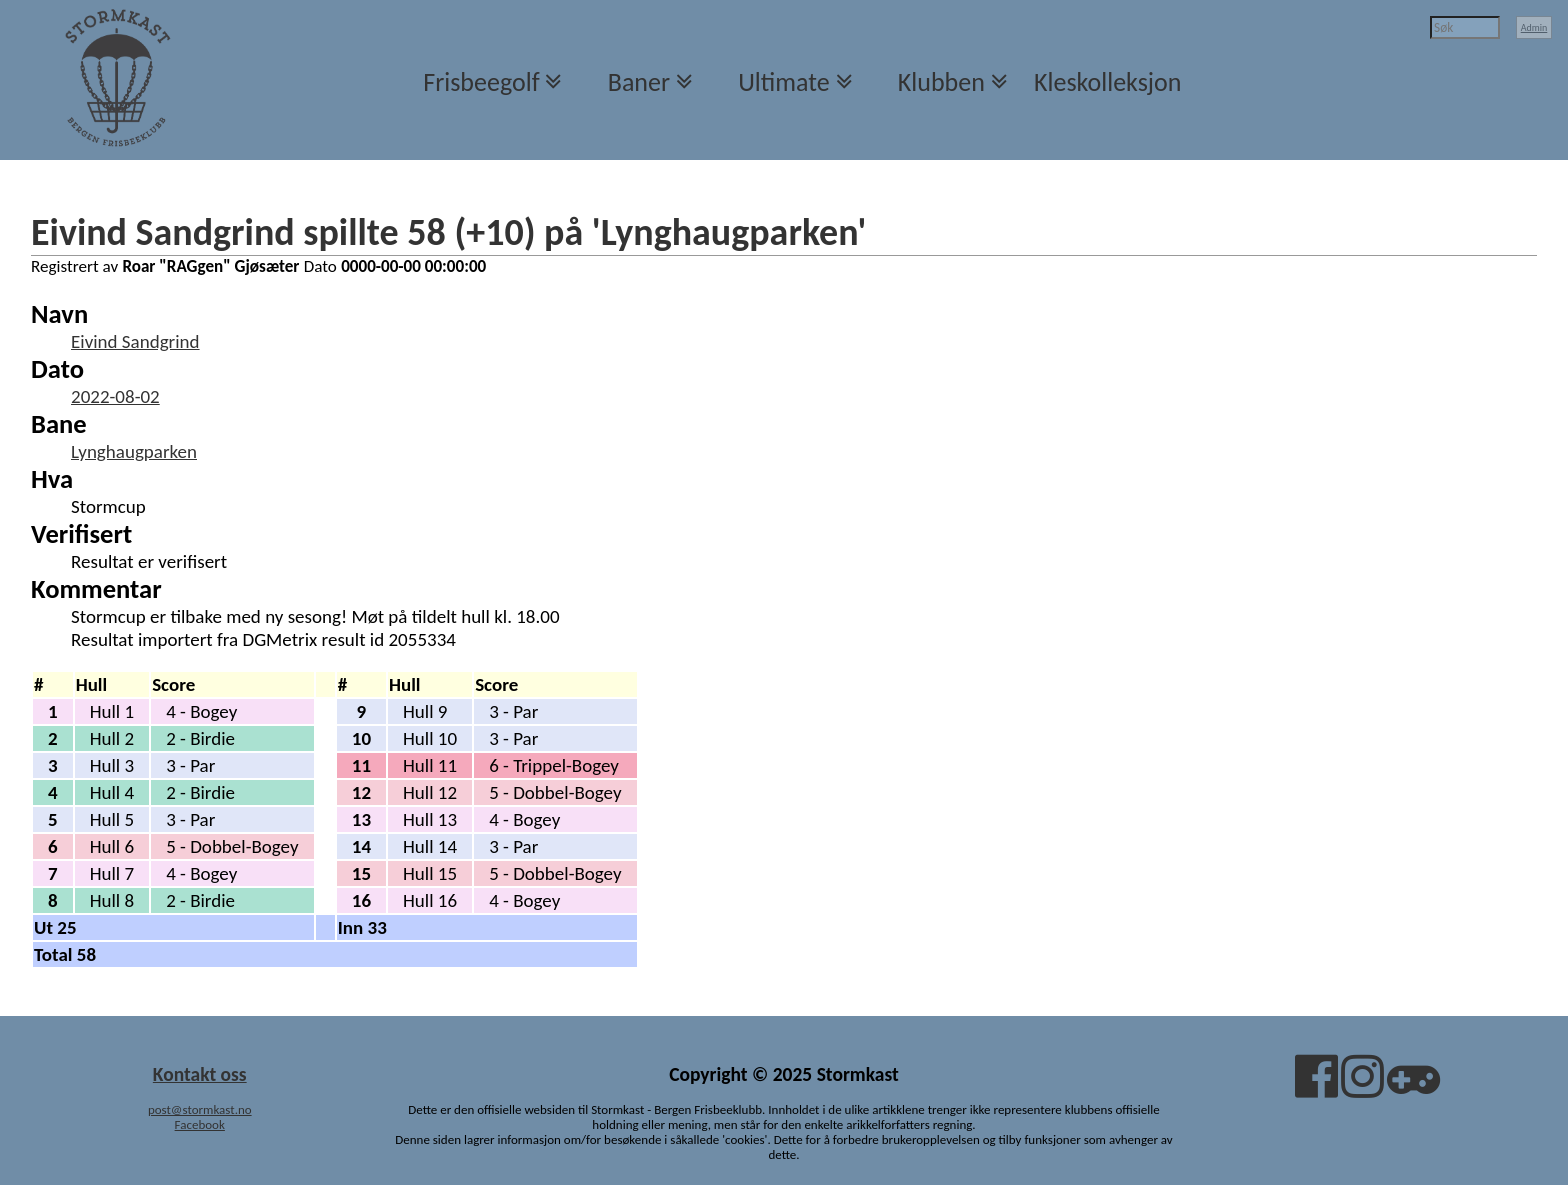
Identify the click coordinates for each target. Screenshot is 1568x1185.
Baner (639, 82)
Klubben (941, 82)
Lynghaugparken (134, 451)
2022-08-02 (115, 396)
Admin (1534, 27)
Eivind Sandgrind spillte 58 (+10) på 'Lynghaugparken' (448, 232)
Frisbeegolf (481, 82)
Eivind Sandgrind (135, 341)
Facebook (200, 1124)
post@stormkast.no (200, 1109)
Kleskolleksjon (1107, 82)
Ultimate (783, 82)
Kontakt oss (200, 1074)
